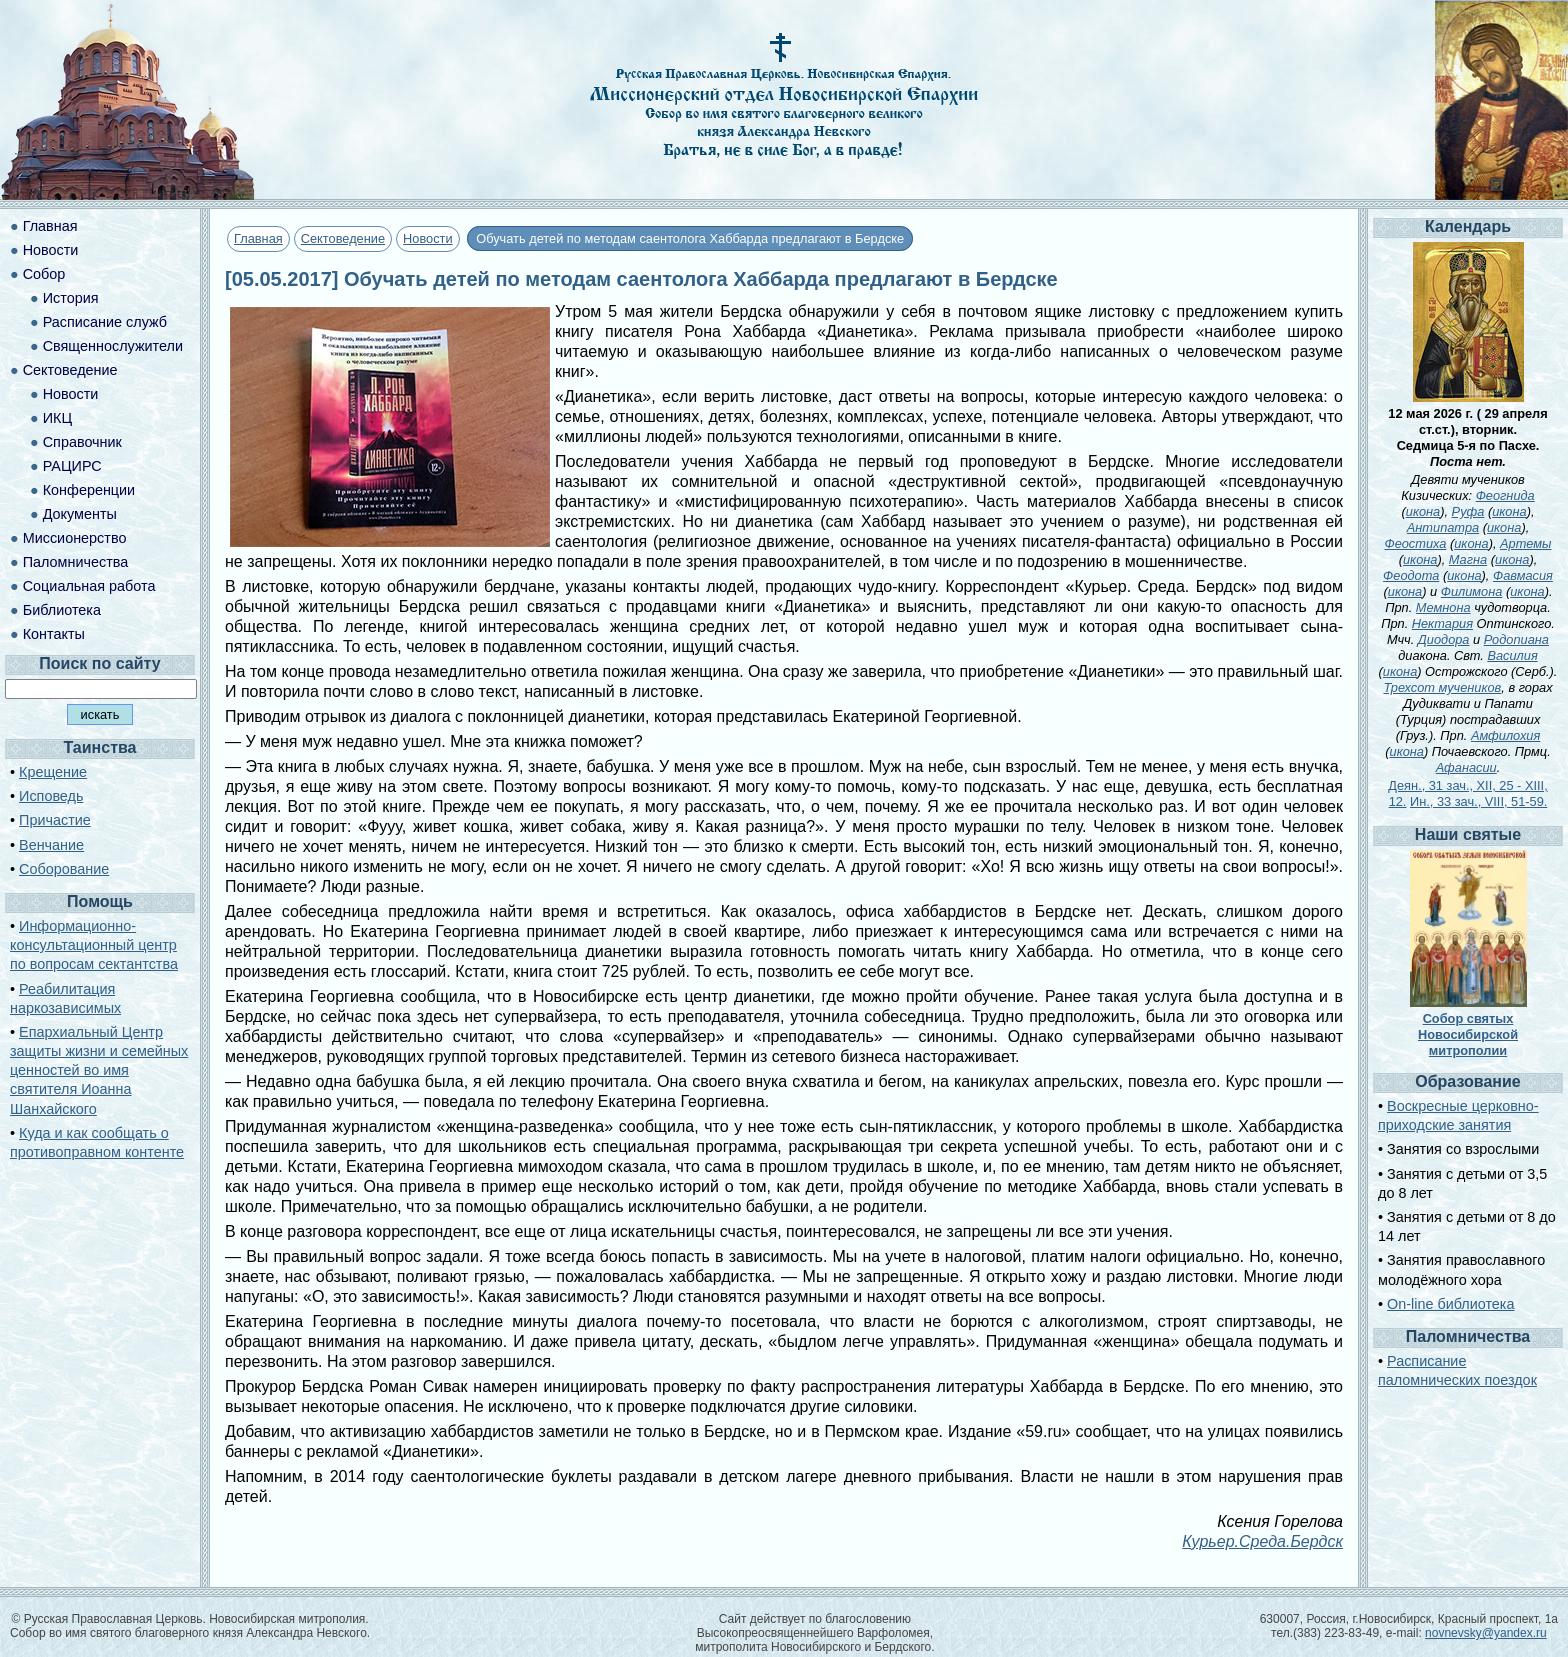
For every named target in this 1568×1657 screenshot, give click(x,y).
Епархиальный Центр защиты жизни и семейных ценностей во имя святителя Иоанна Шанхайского (99, 1070)
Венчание (51, 845)
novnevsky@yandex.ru (1486, 1633)
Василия (1512, 655)
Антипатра (1443, 527)
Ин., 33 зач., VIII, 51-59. (1478, 801)
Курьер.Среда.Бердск (1262, 1541)
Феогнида (1505, 495)
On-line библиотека (1450, 1304)
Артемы (1525, 543)
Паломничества (76, 562)
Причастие (55, 820)
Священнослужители (113, 346)
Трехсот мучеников (1442, 687)
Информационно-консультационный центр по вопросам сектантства (94, 945)
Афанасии (1466, 767)
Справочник (82, 442)
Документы (80, 514)
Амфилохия (1505, 735)
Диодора (1444, 639)
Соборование (64, 869)
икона (1423, 511)
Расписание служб (105, 322)
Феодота (1411, 575)
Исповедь (51, 796)
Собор (44, 274)
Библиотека (62, 610)
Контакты (54, 634)
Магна (1468, 559)
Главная (258, 238)
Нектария (1442, 623)
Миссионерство (75, 538)
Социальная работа (89, 586)
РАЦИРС (72, 466)
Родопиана (1516, 639)
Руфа (1468, 511)
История (71, 298)
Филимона (1472, 591)
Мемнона (1443, 607)
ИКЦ (57, 418)
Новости (428, 238)
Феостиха (1415, 543)
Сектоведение (343, 238)
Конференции (89, 490)
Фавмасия (1523, 575)
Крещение (53, 772)
